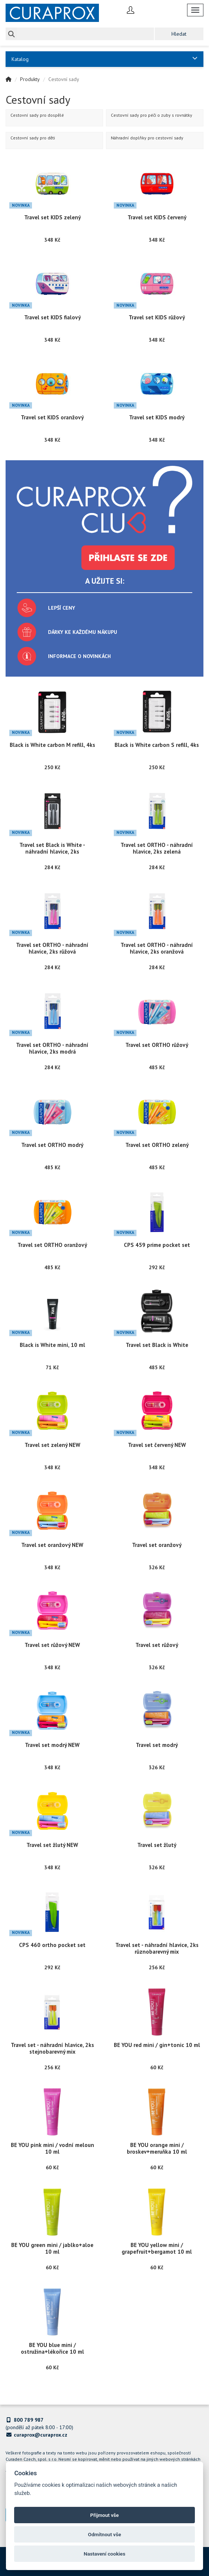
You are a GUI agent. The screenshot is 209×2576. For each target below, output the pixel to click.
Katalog (104, 58)
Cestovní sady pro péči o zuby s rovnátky (151, 115)
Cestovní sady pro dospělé (37, 115)
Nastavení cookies (104, 2554)
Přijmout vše (104, 2515)
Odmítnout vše (104, 2534)
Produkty (30, 79)
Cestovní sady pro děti (32, 138)
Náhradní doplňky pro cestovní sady (147, 138)
